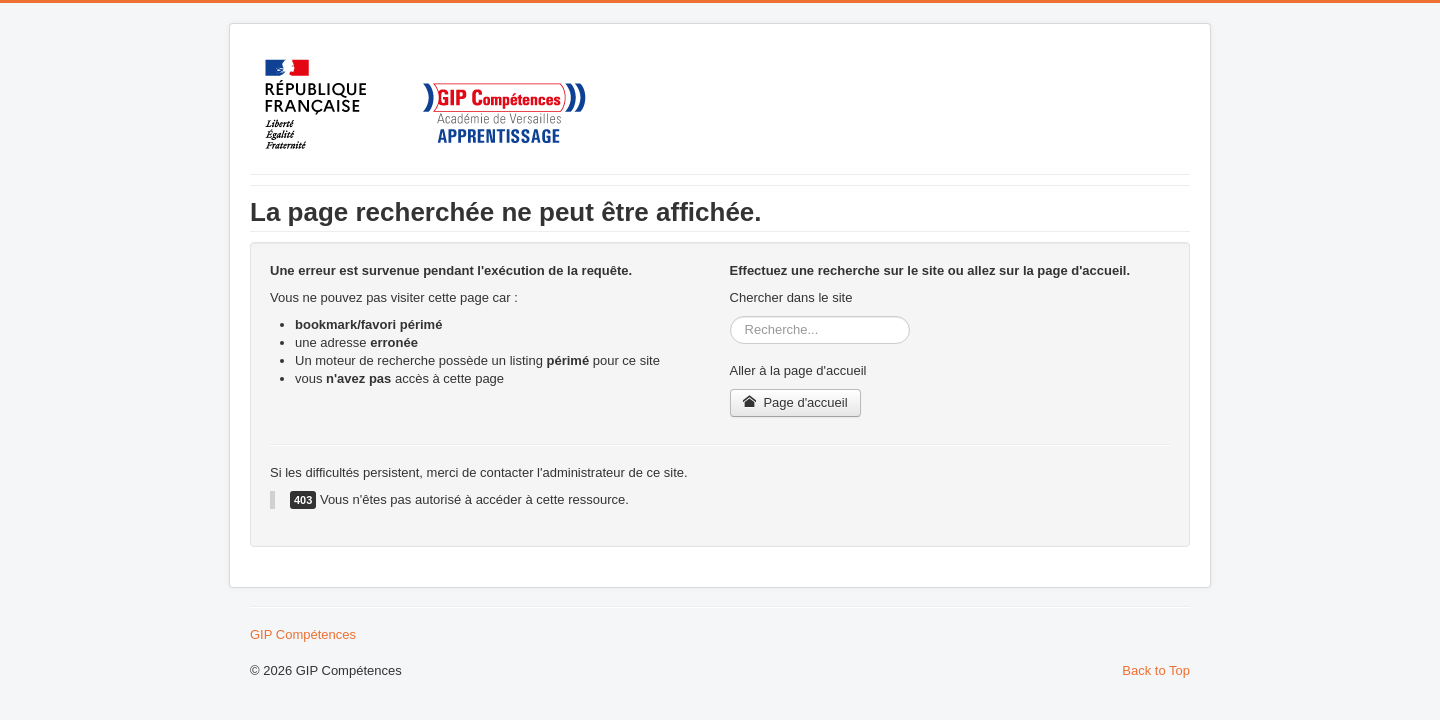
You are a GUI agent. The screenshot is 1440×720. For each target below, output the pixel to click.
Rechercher (730, 316)
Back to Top (1156, 670)
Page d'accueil (795, 402)
